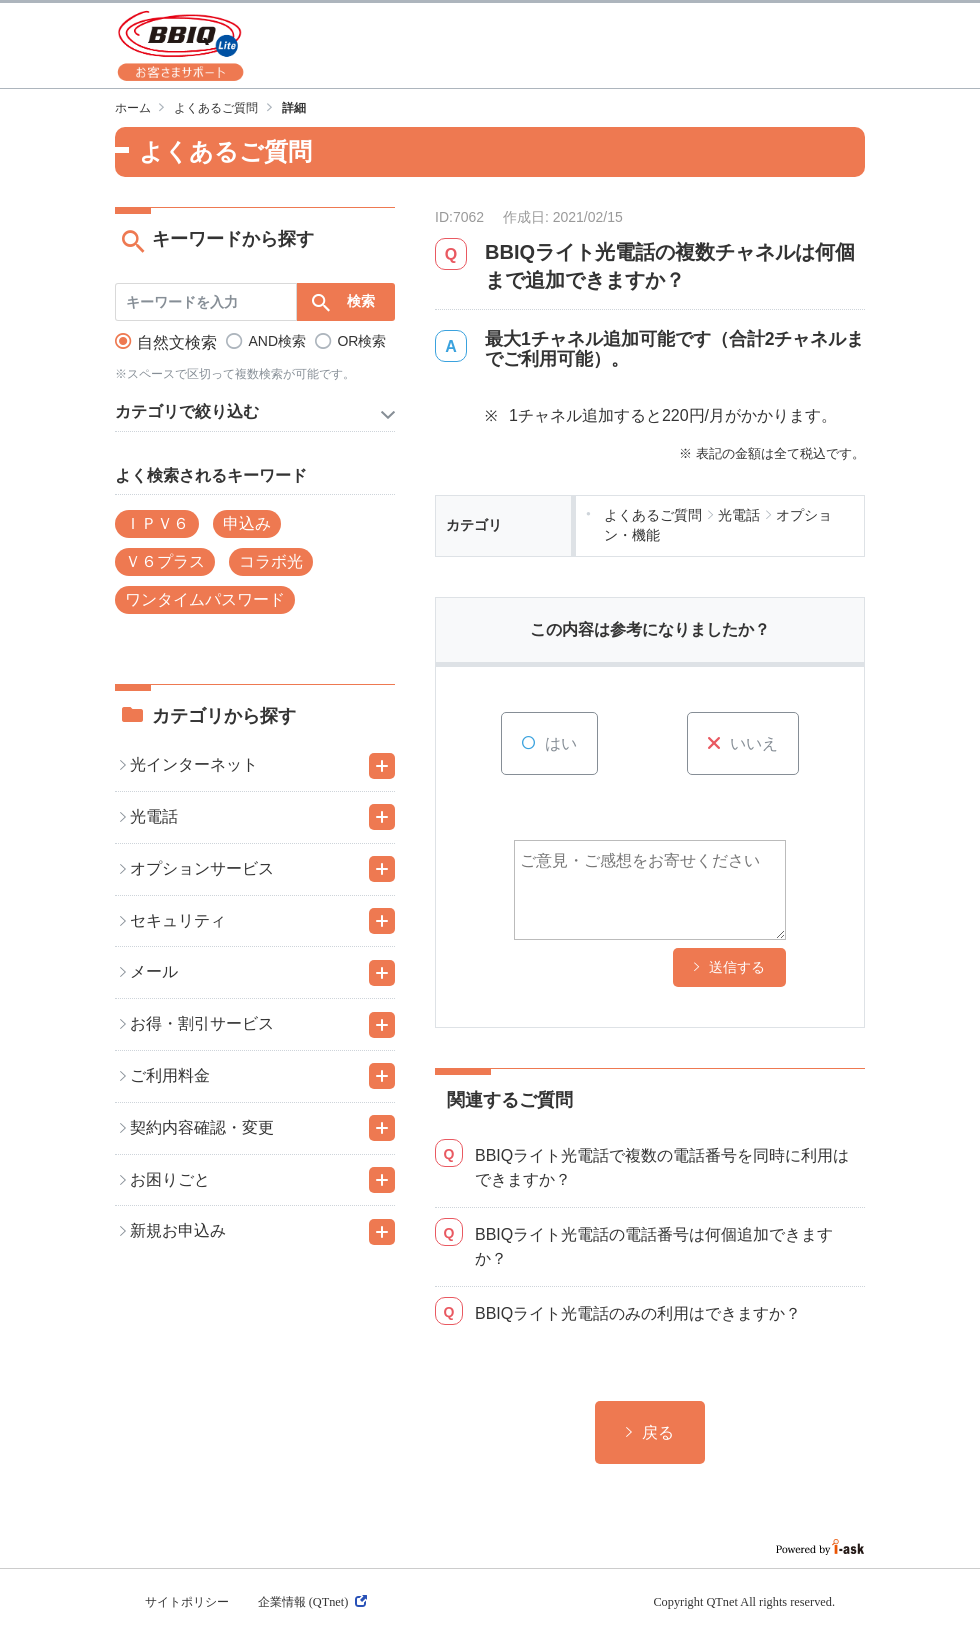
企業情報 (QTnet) (312, 1602)
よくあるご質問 (216, 108)
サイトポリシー (187, 1602)
